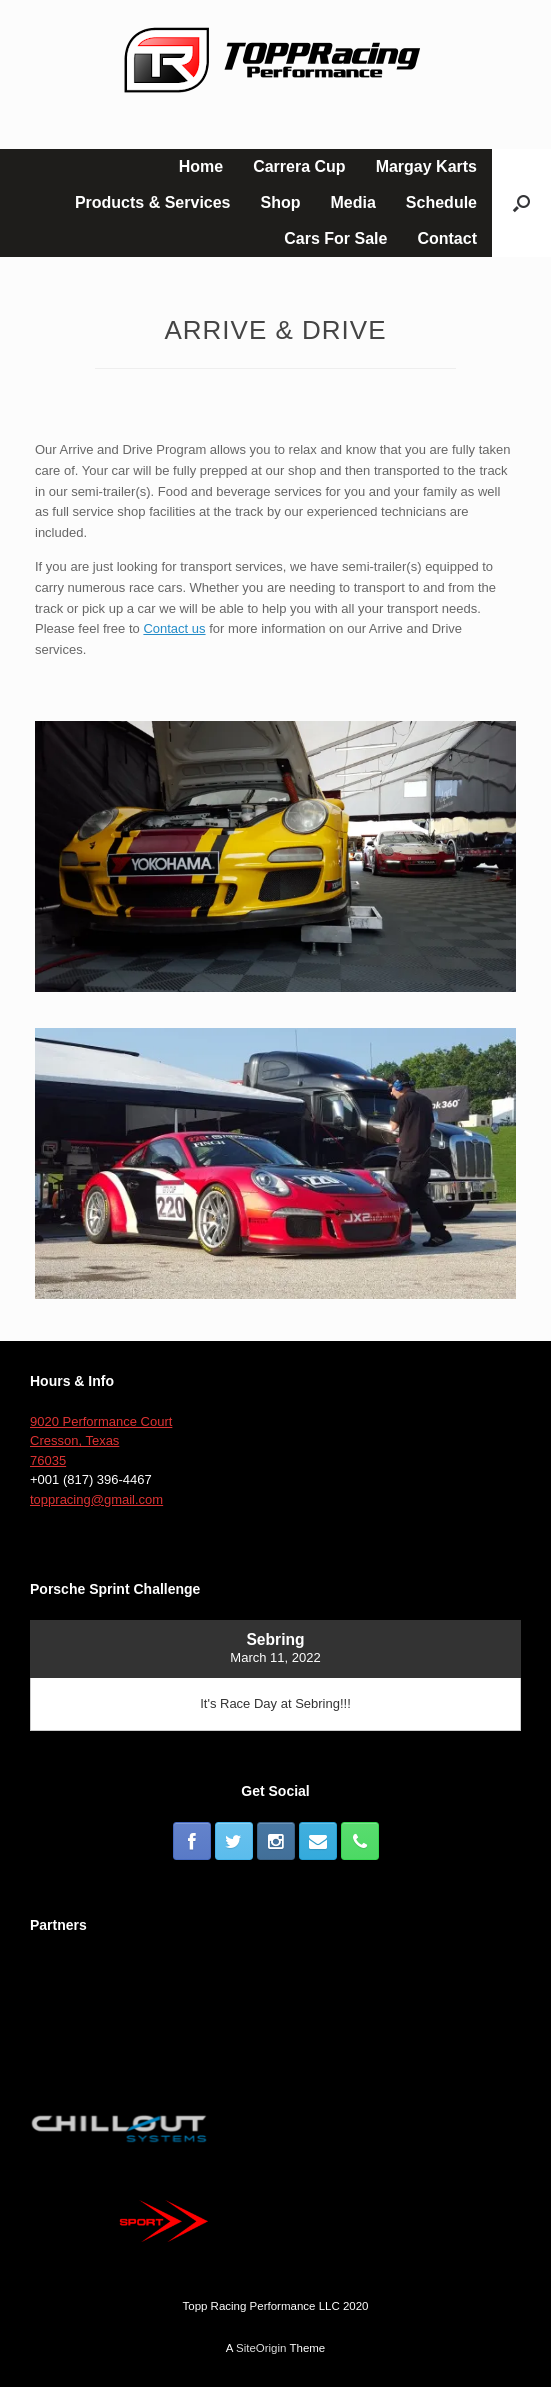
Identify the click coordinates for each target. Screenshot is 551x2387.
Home (201, 166)
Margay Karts (426, 166)
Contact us (174, 628)
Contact (447, 238)
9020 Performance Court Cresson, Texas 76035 (101, 1441)
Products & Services (153, 202)
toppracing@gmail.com (96, 1499)
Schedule (441, 202)
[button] (521, 203)
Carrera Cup (299, 166)
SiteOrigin (261, 2348)
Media (353, 202)
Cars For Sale (335, 238)
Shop (281, 202)
